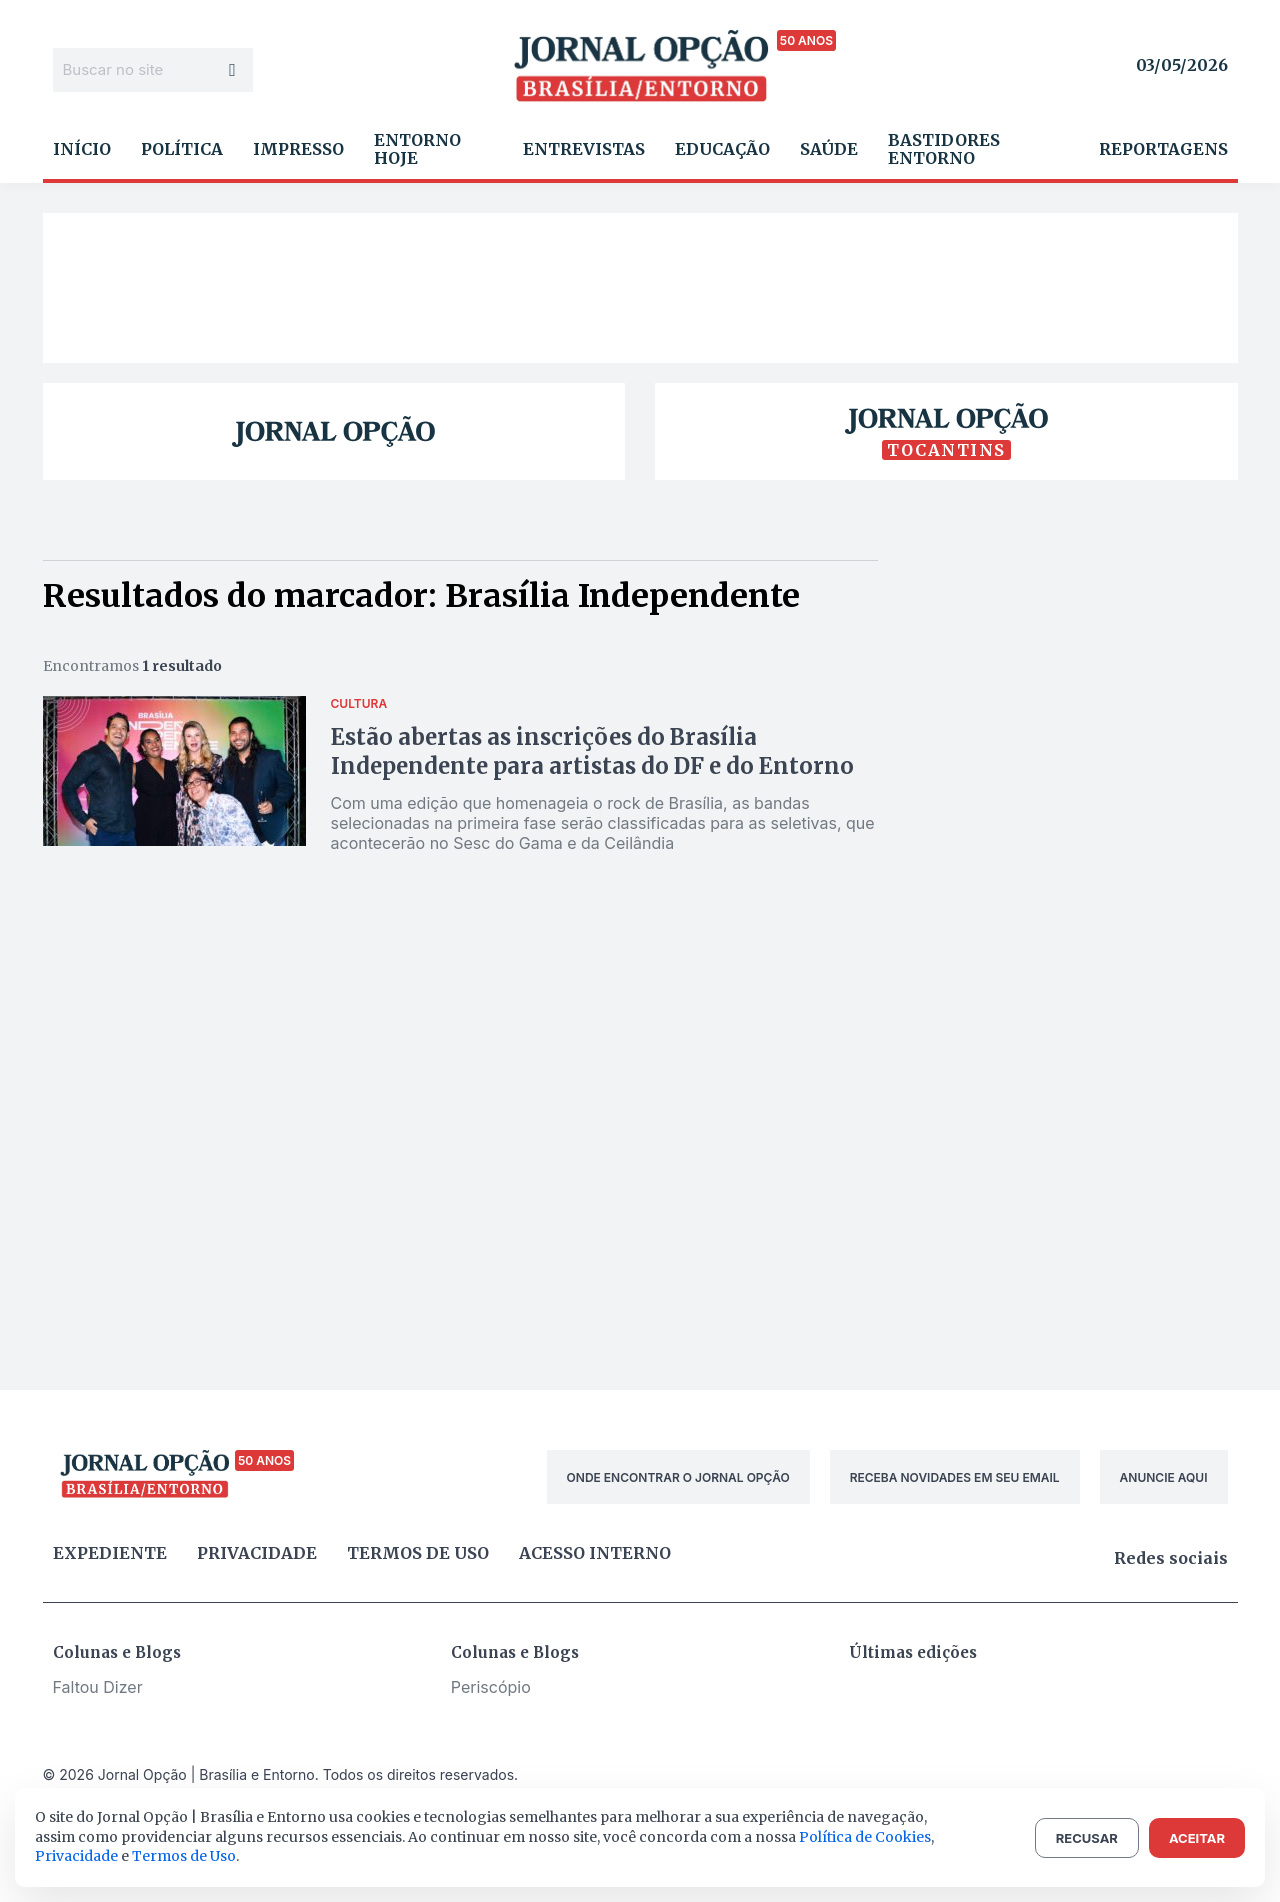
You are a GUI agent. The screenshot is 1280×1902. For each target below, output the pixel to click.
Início (82, 149)
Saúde (829, 149)
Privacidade (257, 1553)
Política (182, 149)
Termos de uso (418, 1553)
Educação (722, 149)
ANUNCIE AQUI (1164, 1477)
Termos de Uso (184, 1856)
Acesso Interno (595, 1553)
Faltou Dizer (98, 1687)
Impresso (298, 149)
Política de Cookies (865, 1837)
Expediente (110, 1553)
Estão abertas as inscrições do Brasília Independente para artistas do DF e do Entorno (592, 751)
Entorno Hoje (417, 149)
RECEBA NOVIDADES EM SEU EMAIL (955, 1477)
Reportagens (1163, 149)
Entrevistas (584, 149)
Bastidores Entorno (944, 149)
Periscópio (491, 1687)
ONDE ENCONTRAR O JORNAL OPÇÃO (678, 1477)
